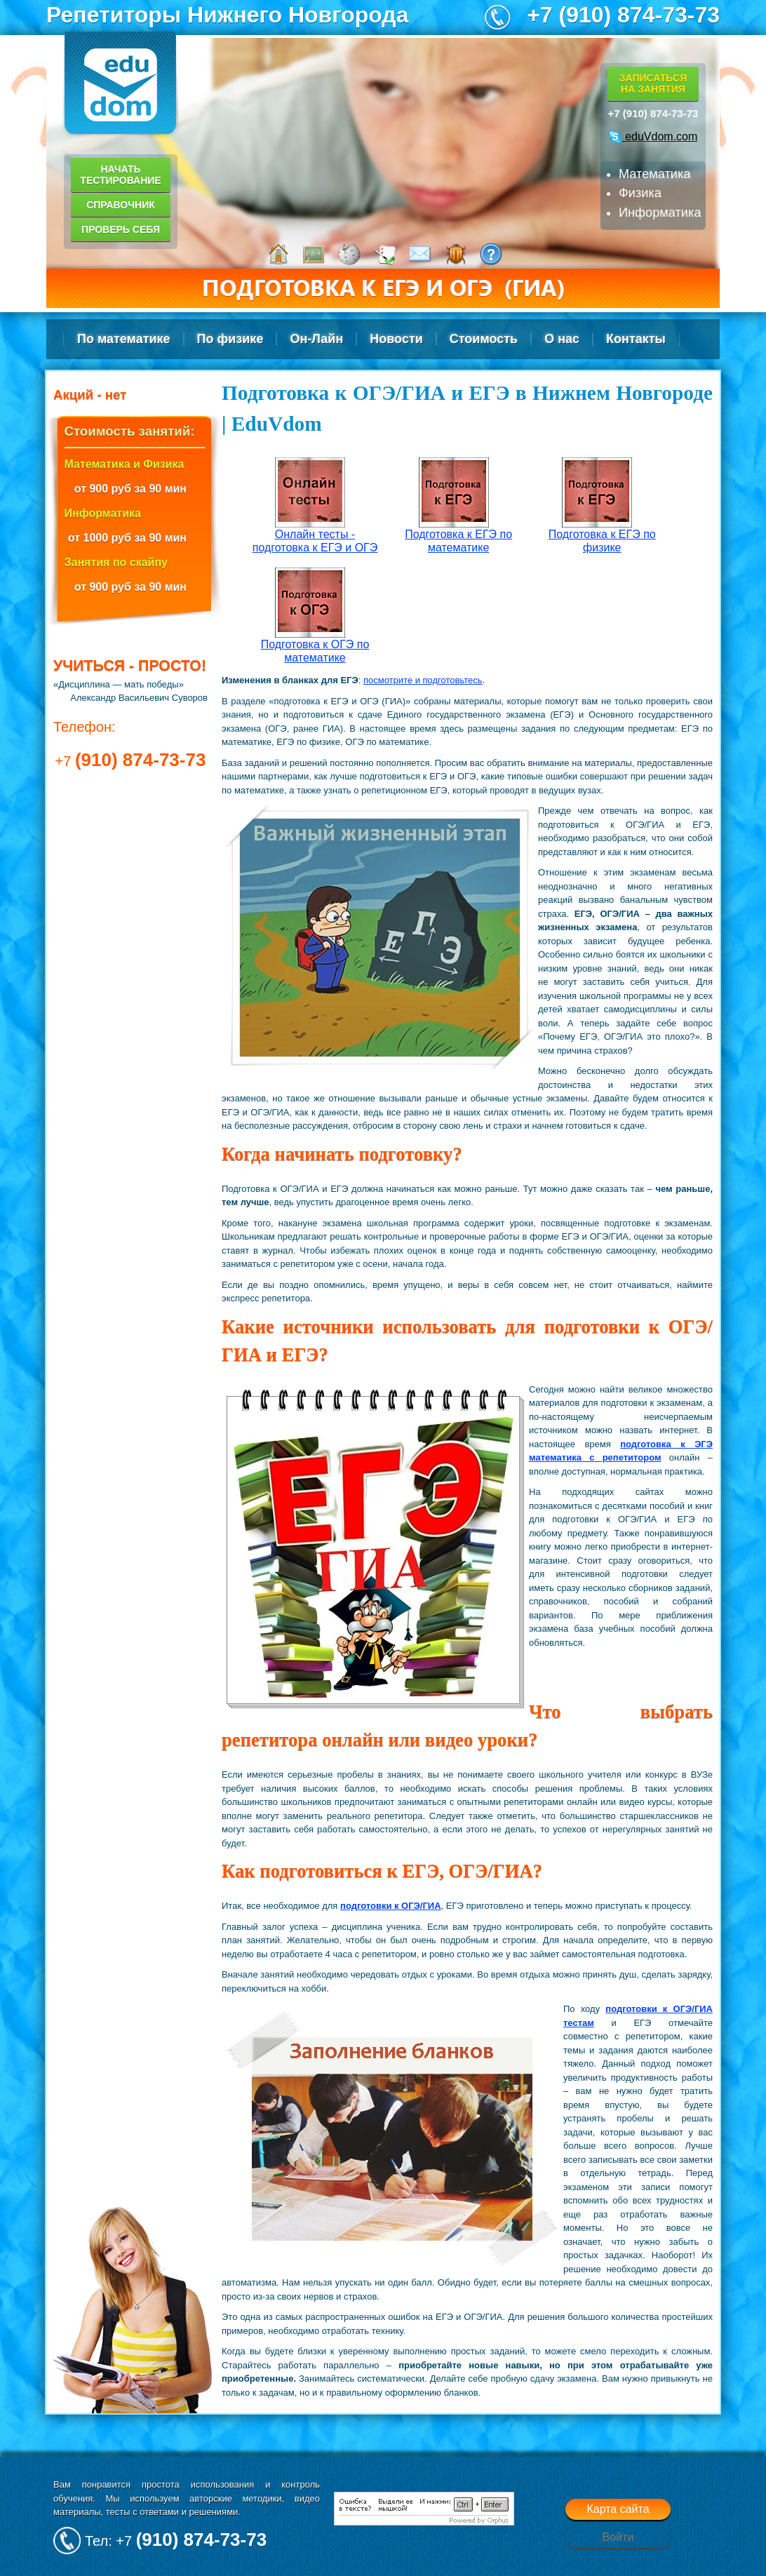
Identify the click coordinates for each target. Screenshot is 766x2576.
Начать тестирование (120, 174)
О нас (561, 339)
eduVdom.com (653, 136)
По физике (230, 339)
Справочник (120, 204)
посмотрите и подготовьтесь (423, 680)
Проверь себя (120, 229)
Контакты (636, 339)
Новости (396, 339)
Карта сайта (617, 2509)
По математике (123, 339)
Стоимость (484, 339)
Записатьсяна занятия (653, 83)
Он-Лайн (316, 339)
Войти (618, 2537)
